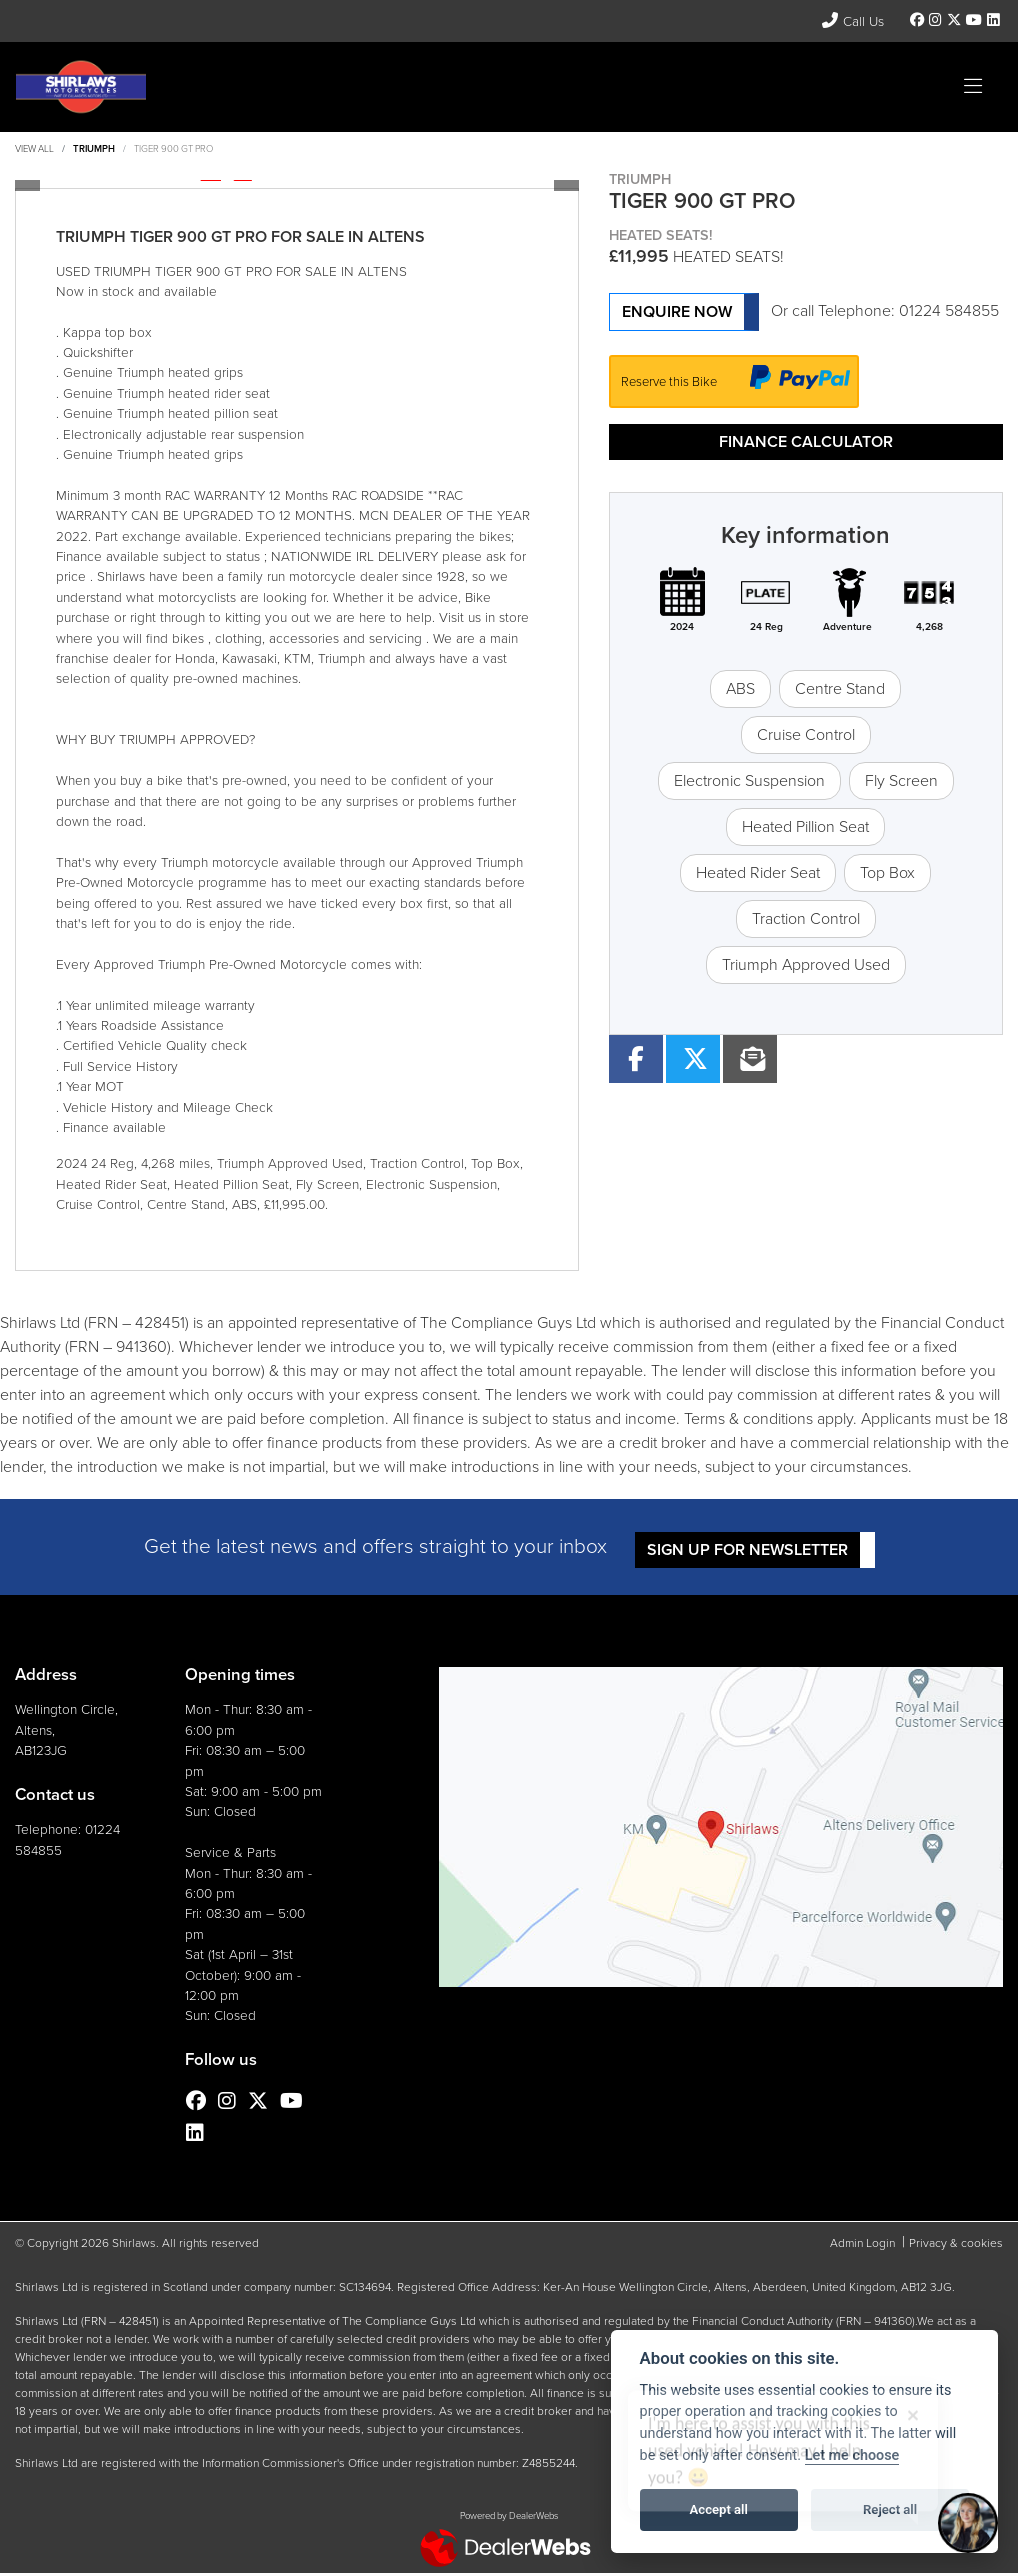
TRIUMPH (94, 149)
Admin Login (862, 2243)
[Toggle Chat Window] (968, 2523)
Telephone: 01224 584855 (908, 310)
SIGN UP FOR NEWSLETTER (747, 1549)
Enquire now (677, 311)
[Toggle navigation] (973, 87)
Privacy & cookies (956, 2243)
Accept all (719, 2509)
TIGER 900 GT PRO (173, 149)
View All (34, 149)
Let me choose (852, 2455)
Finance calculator (806, 441)
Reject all (890, 2509)
